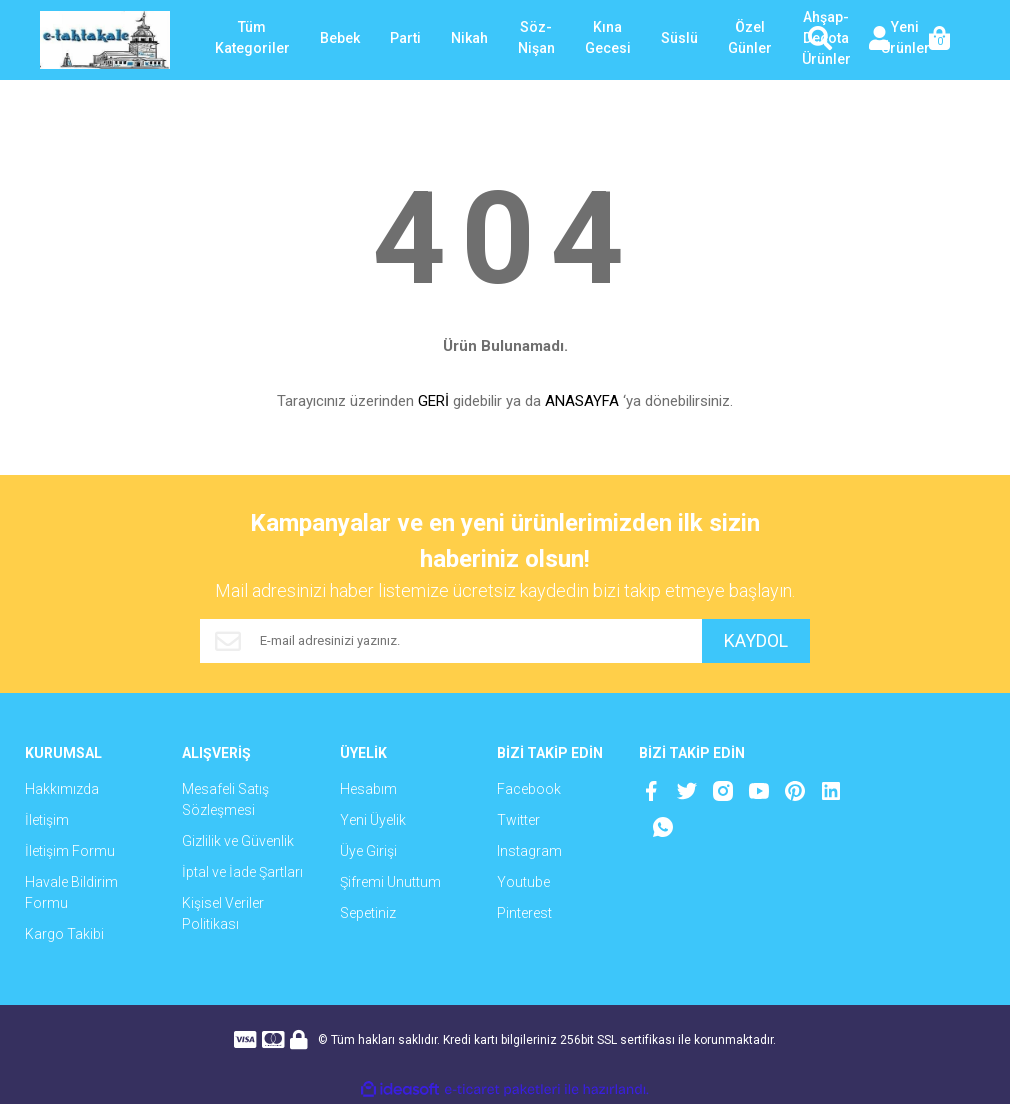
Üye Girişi (368, 851)
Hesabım (368, 789)
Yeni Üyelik (373, 820)
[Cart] (940, 40)
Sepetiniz (368, 913)
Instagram (529, 851)
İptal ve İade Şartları (242, 872)
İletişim (47, 820)
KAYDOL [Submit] (755, 641)
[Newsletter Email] (450, 641)
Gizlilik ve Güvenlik (238, 841)
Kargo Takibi (64, 934)
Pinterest (524, 913)
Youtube (523, 882)
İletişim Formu (70, 851)
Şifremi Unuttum (390, 882)
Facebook (529, 789)
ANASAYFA (582, 401)
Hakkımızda (62, 789)
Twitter (518, 820)
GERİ (433, 401)
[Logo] (105, 40)
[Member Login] (880, 40)
